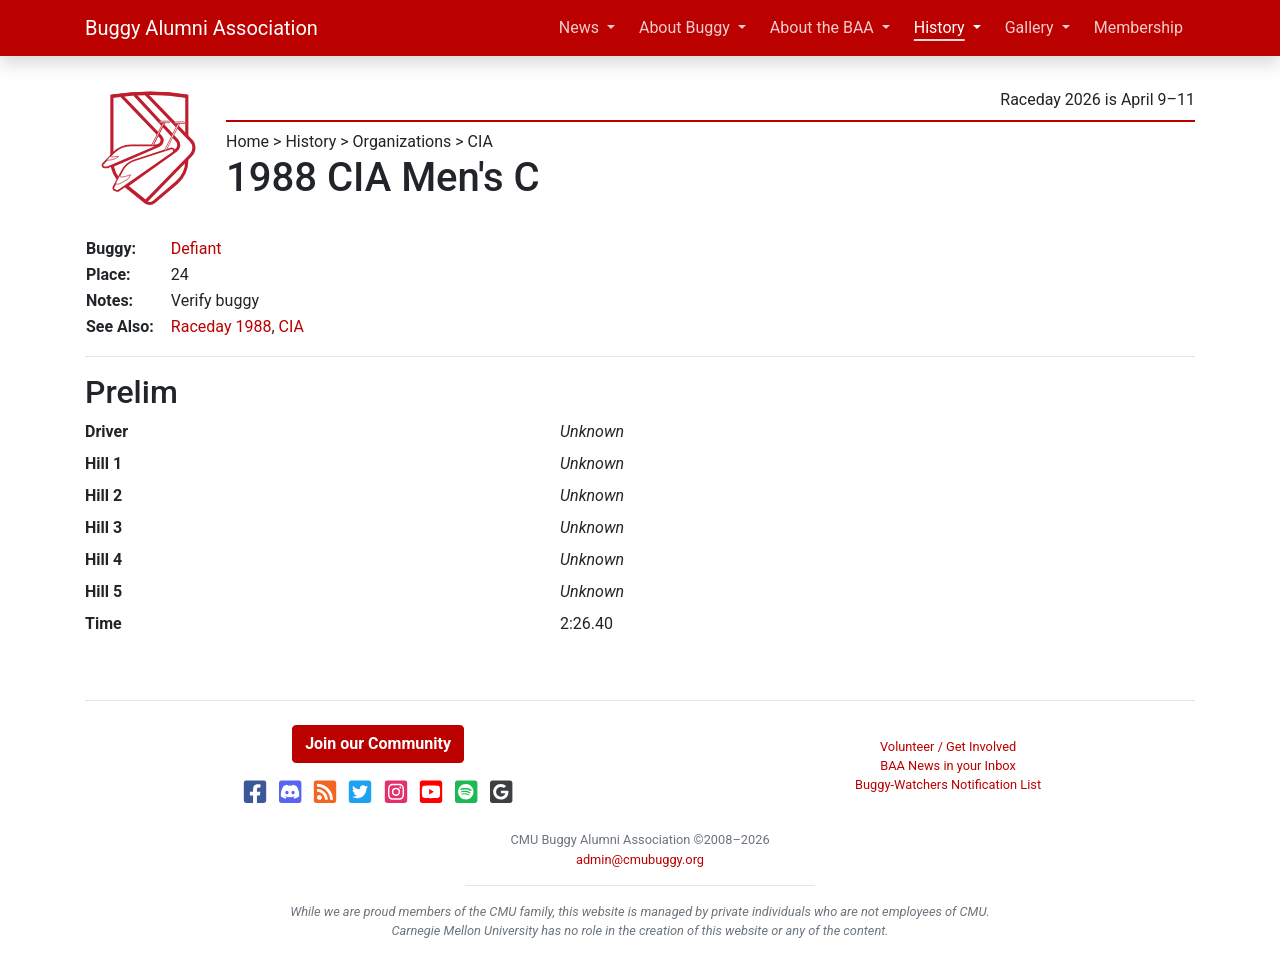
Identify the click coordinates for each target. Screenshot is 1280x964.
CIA (480, 141)
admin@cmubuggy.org (640, 859)
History (939, 27)
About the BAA (822, 27)
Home (247, 141)
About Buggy (684, 27)
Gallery (1029, 27)
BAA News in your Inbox (948, 765)
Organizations (402, 141)
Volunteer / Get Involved (948, 746)
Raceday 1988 (221, 326)
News (579, 27)
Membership (1138, 27)
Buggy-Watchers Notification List (948, 784)
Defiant (196, 248)
